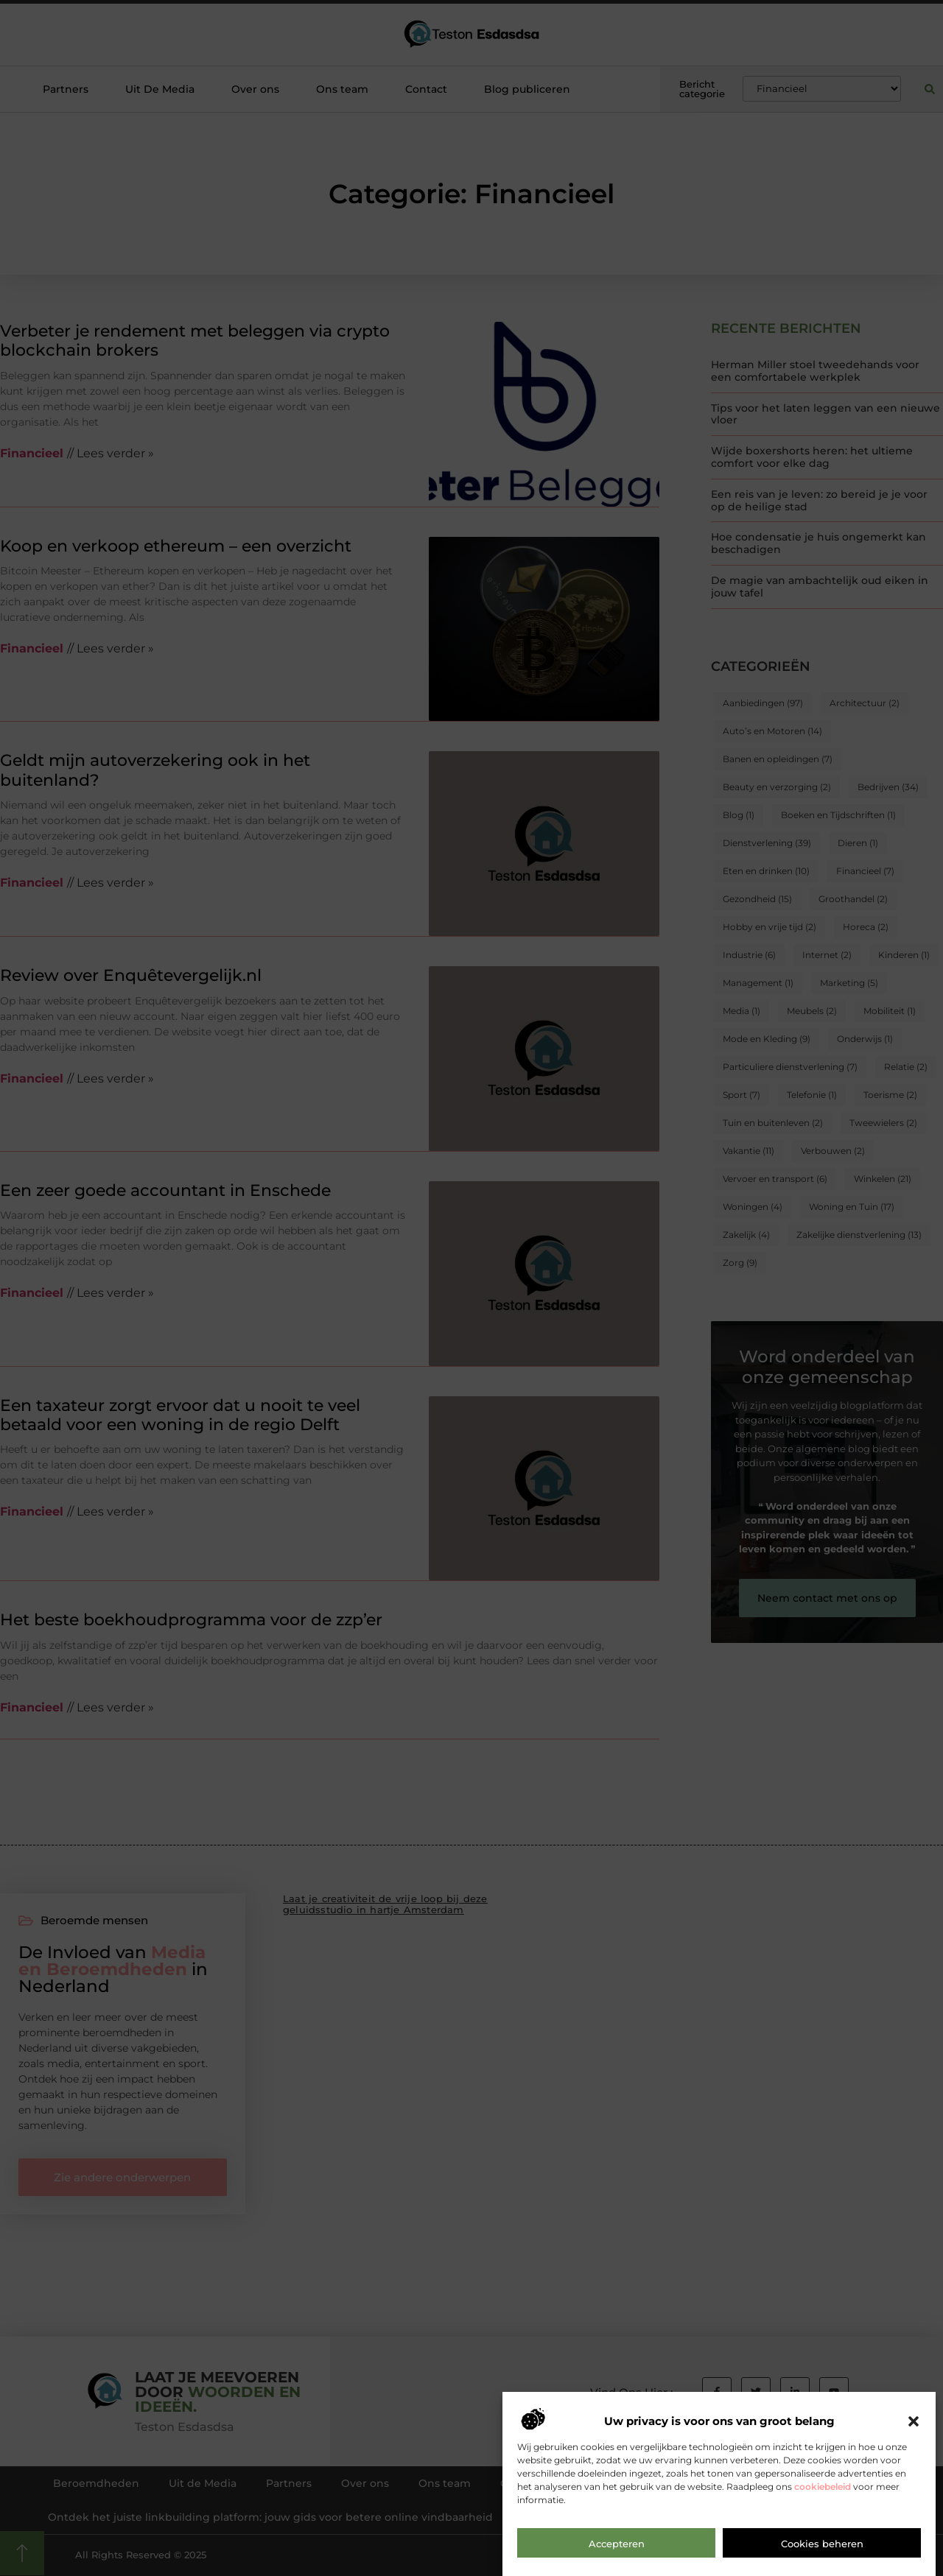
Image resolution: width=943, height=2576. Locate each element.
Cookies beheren (822, 2557)
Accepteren (617, 2557)
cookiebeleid (822, 2499)
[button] (913, 2435)
